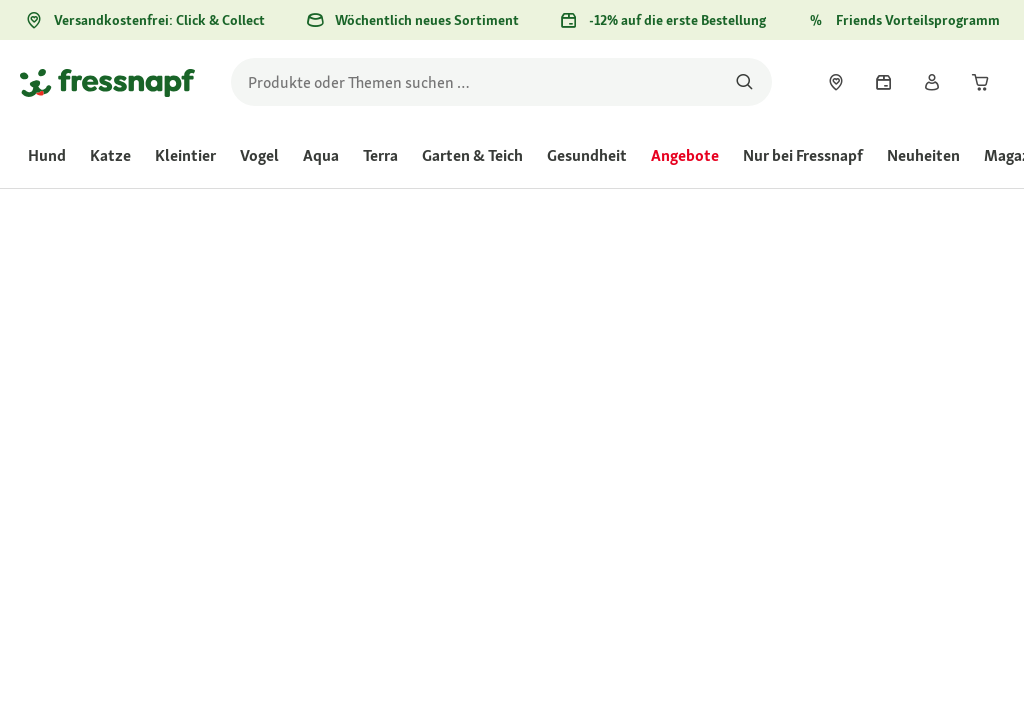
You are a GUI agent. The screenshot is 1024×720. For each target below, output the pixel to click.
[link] (836, 82)
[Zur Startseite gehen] (107, 82)
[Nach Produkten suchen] (744, 82)
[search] (501, 82)
